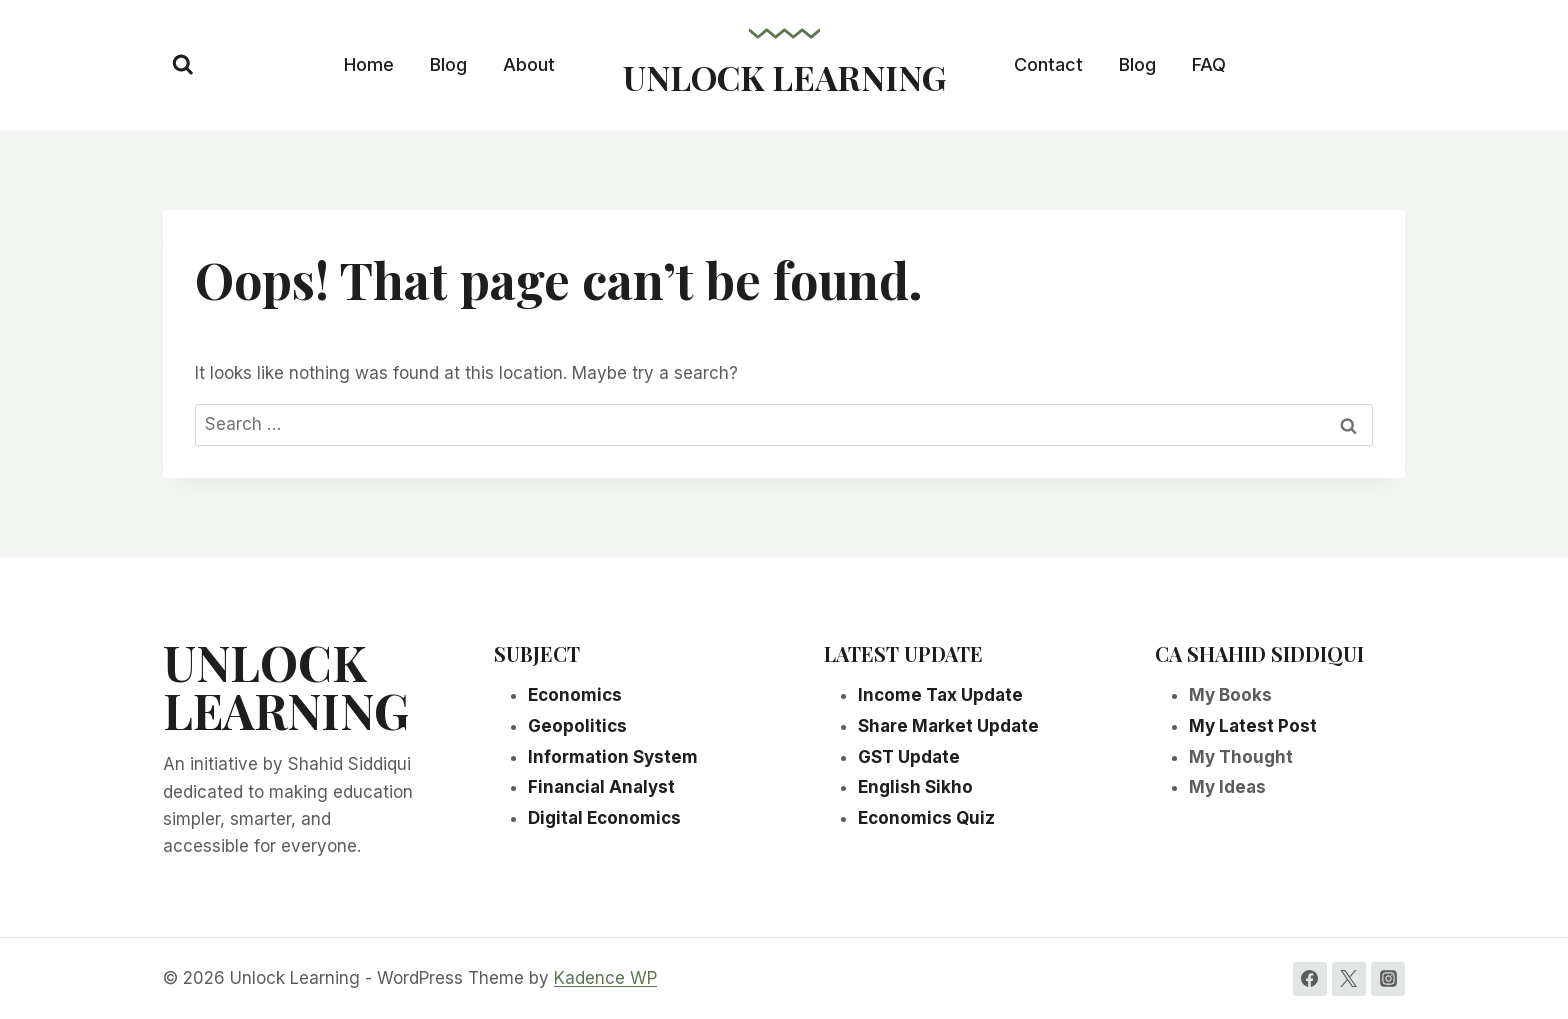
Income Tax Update (940, 695)
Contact (1048, 64)
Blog (448, 64)
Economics (575, 695)
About (529, 64)
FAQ (1209, 64)
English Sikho (915, 787)
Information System (613, 757)
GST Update (909, 757)
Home (369, 64)
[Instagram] (1388, 979)
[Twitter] (1349, 979)
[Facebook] (1310, 979)
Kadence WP (605, 978)
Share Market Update (948, 726)
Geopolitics (577, 726)
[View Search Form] (183, 65)
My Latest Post (1253, 726)
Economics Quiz (926, 818)
